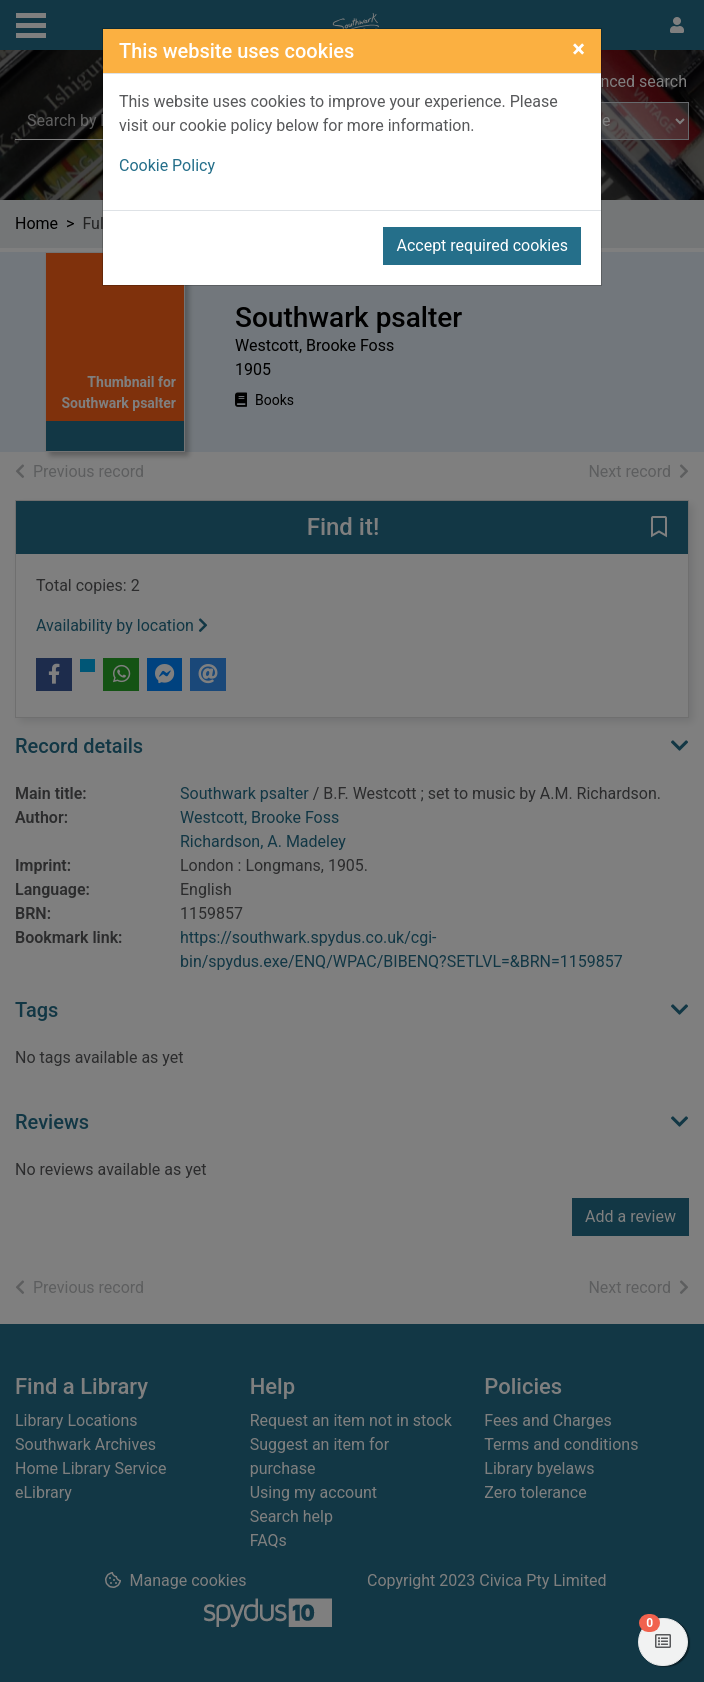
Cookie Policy (167, 165)
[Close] (578, 49)
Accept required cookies (482, 245)
